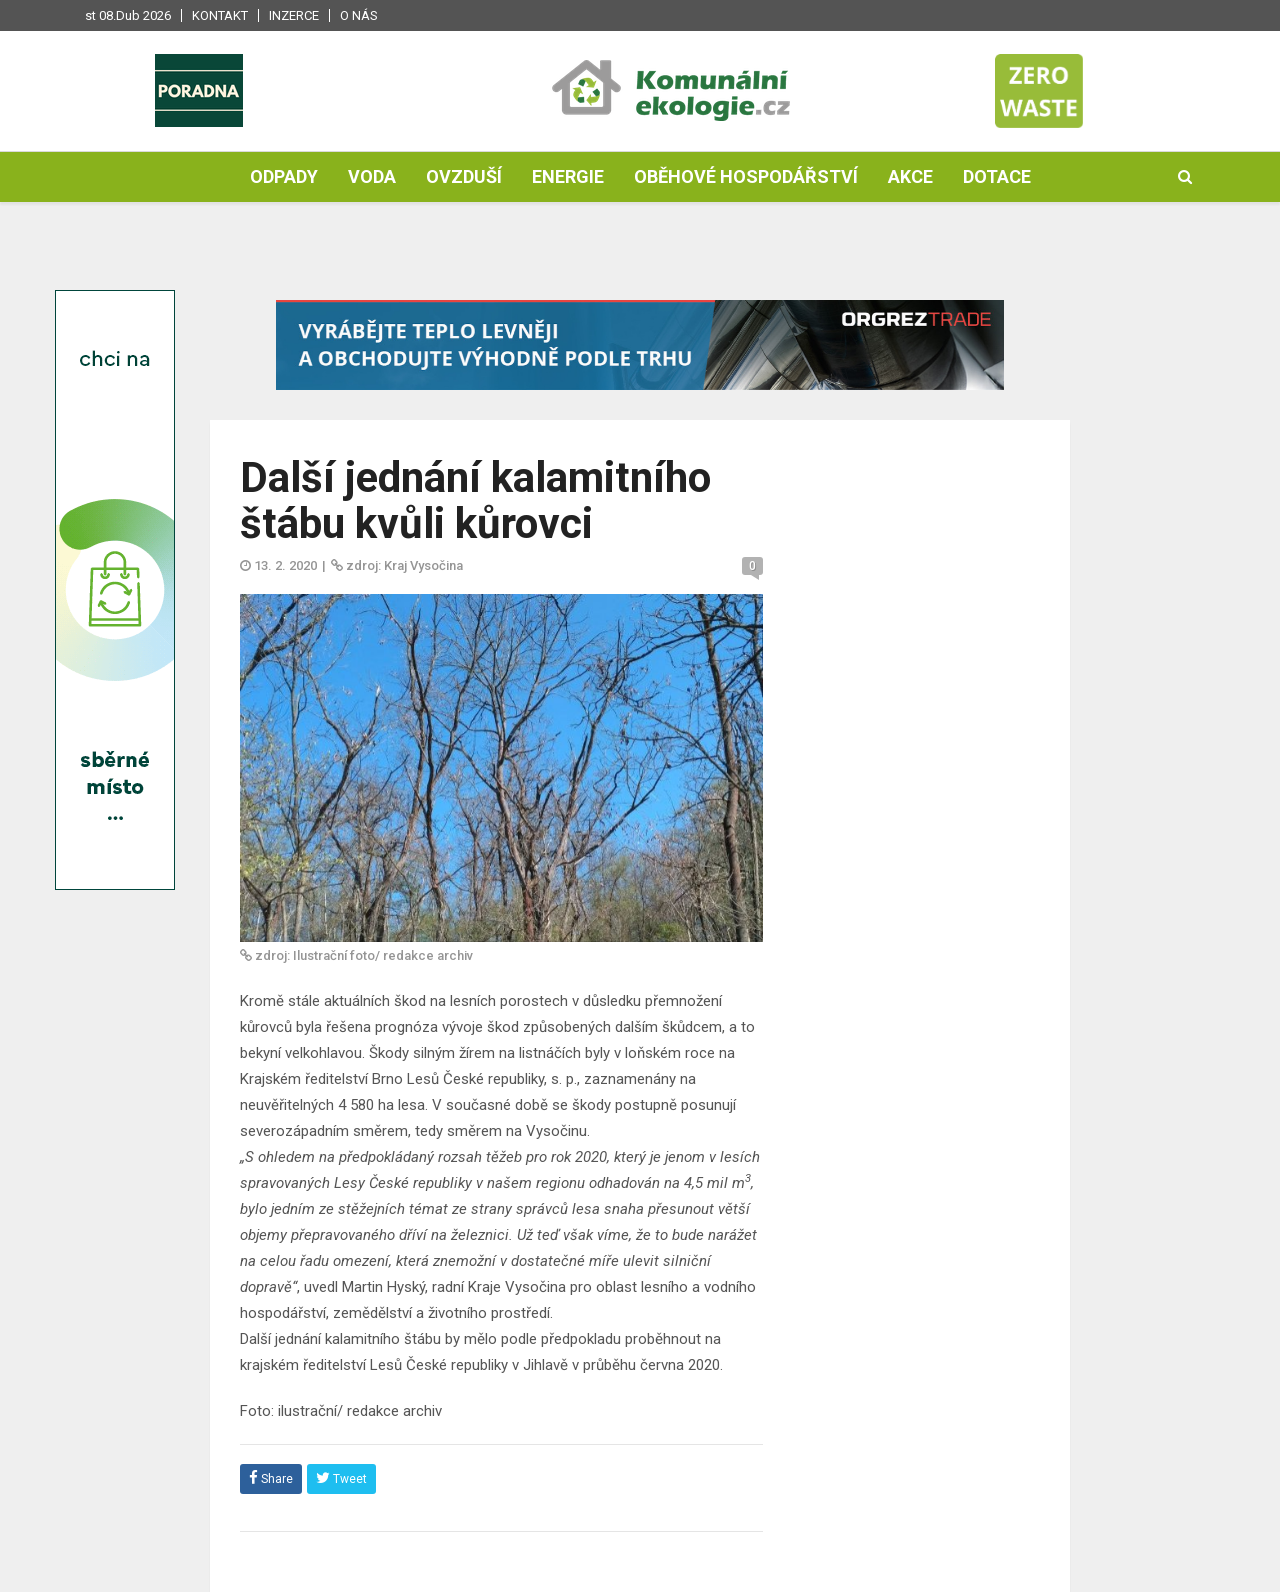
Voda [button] (372, 176)
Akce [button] (910, 176)
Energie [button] (568, 176)
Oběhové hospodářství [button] (746, 176)
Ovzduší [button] (464, 176)
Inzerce (294, 15)
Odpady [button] (284, 176)
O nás (359, 15)
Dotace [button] (997, 176)
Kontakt (220, 15)
